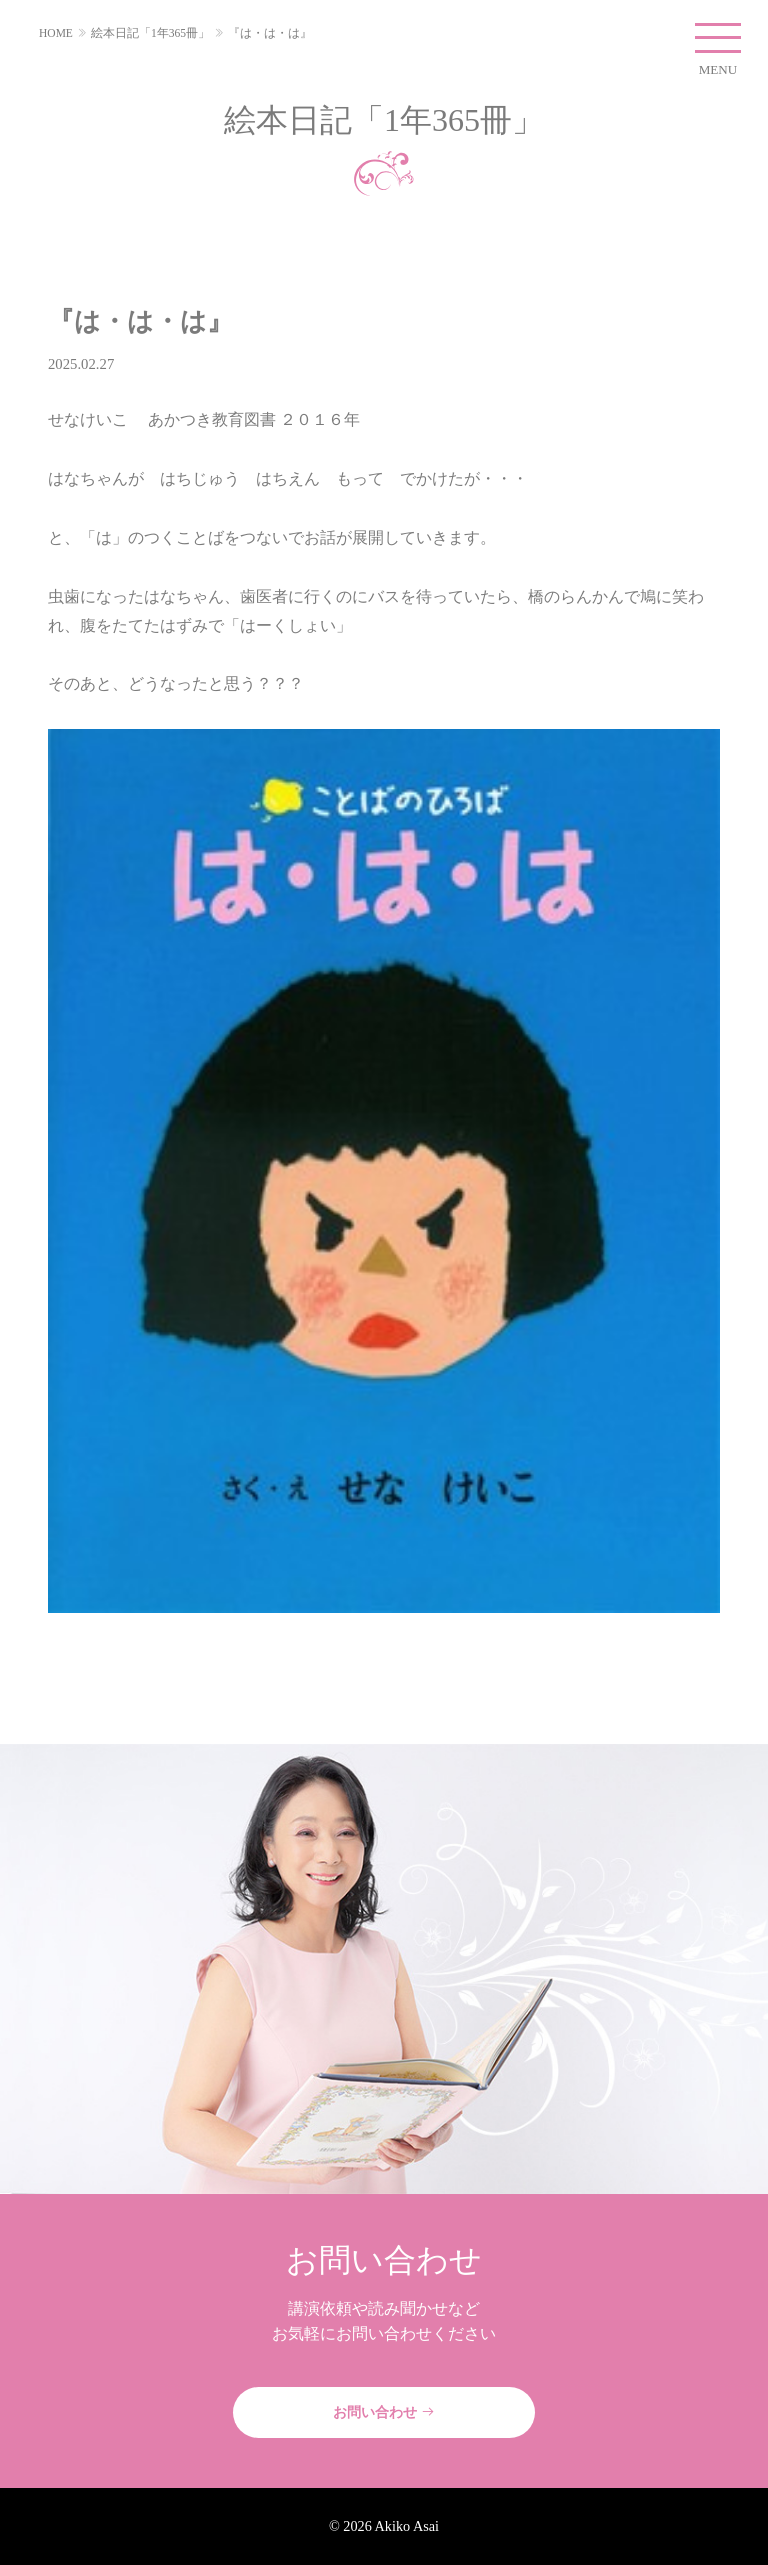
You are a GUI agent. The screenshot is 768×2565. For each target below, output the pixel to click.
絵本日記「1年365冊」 (150, 33)
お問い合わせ (384, 2412)
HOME (56, 33)
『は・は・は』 (270, 33)
